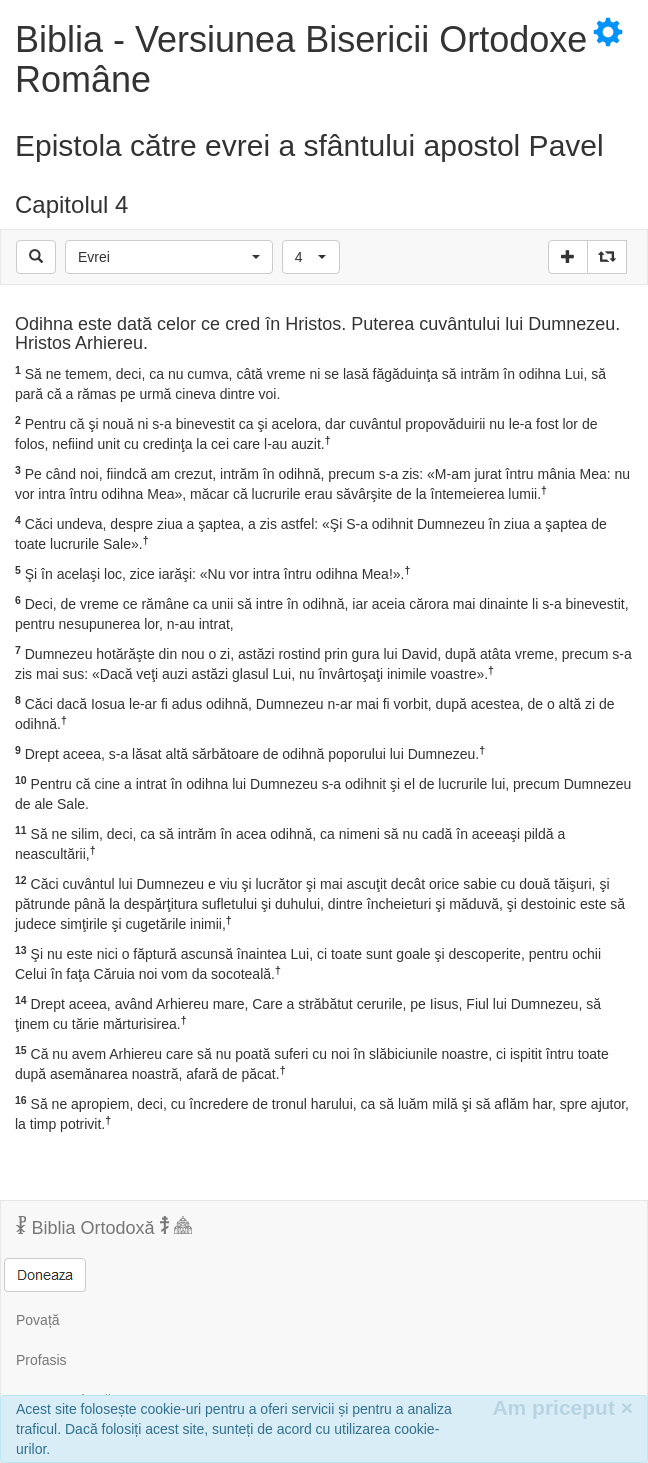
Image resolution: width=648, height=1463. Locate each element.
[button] (169, 257)
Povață (38, 1320)
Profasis (41, 1360)
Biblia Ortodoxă (104, 1227)
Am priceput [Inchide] (562, 1407)
